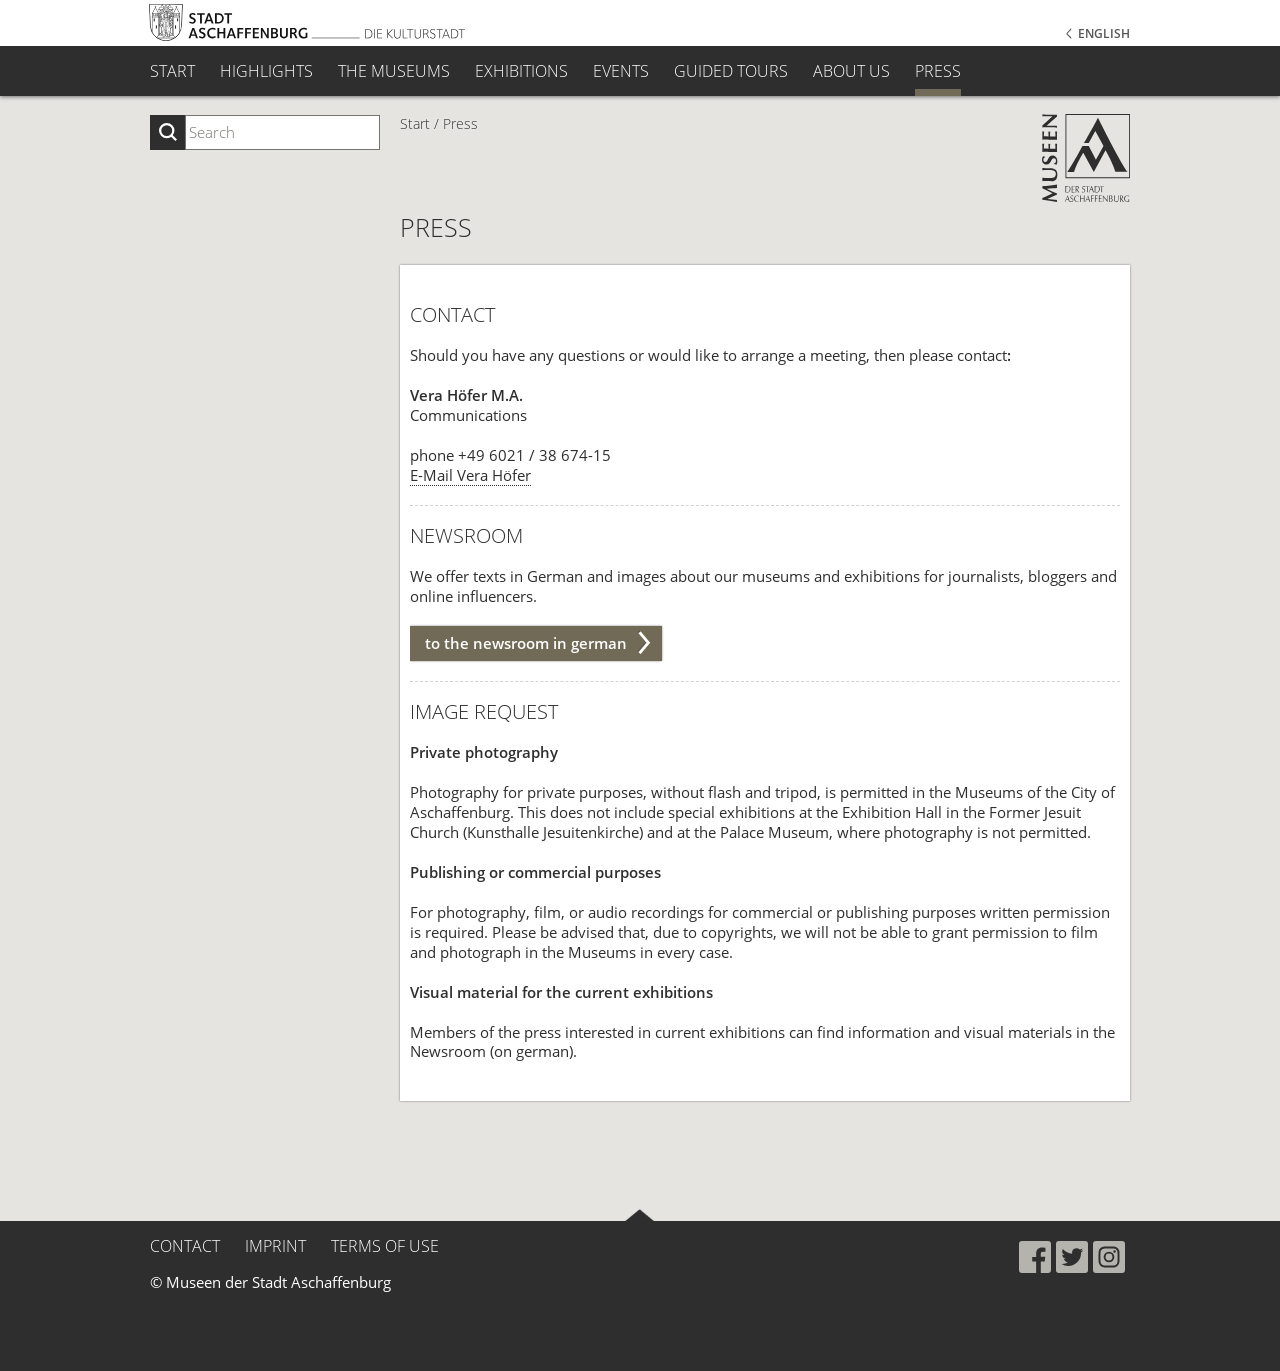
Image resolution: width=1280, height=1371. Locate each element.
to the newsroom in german (526, 643)
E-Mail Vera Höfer (470, 475)
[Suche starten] (167, 132)
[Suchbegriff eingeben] (282, 132)
